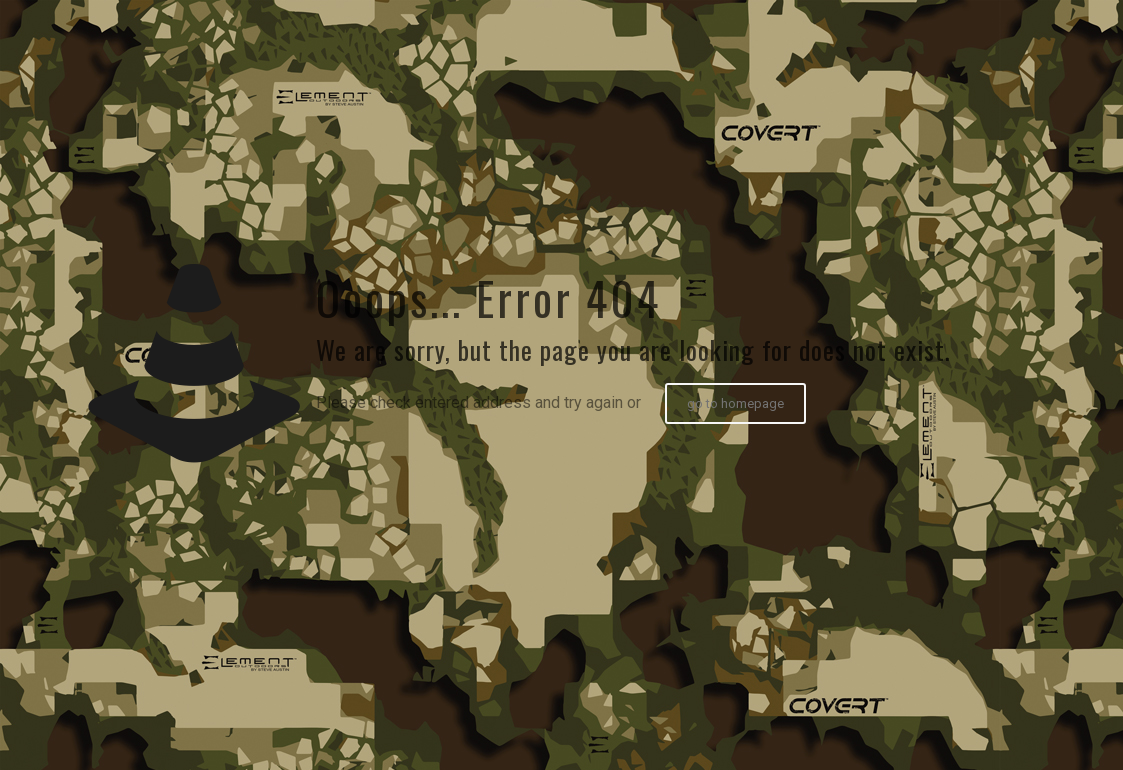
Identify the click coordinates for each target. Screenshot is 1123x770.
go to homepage (735, 403)
